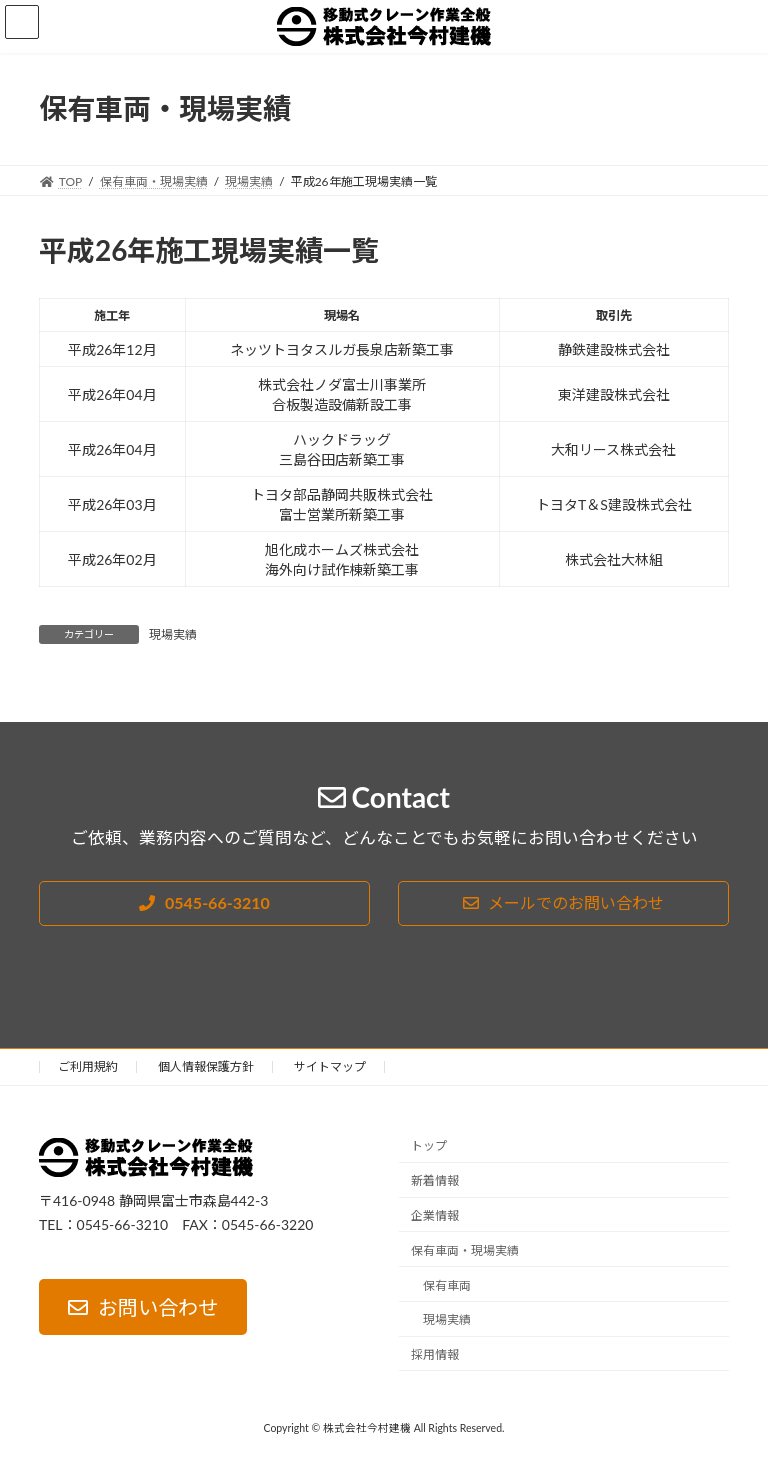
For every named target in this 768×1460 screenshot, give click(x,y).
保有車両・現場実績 (465, 1250)
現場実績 (173, 634)
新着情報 (435, 1181)
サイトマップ (330, 1066)
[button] (204, 903)
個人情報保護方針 (206, 1066)
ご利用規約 (88, 1066)
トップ (429, 1146)
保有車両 (447, 1285)
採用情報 (435, 1354)
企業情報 (435, 1215)
